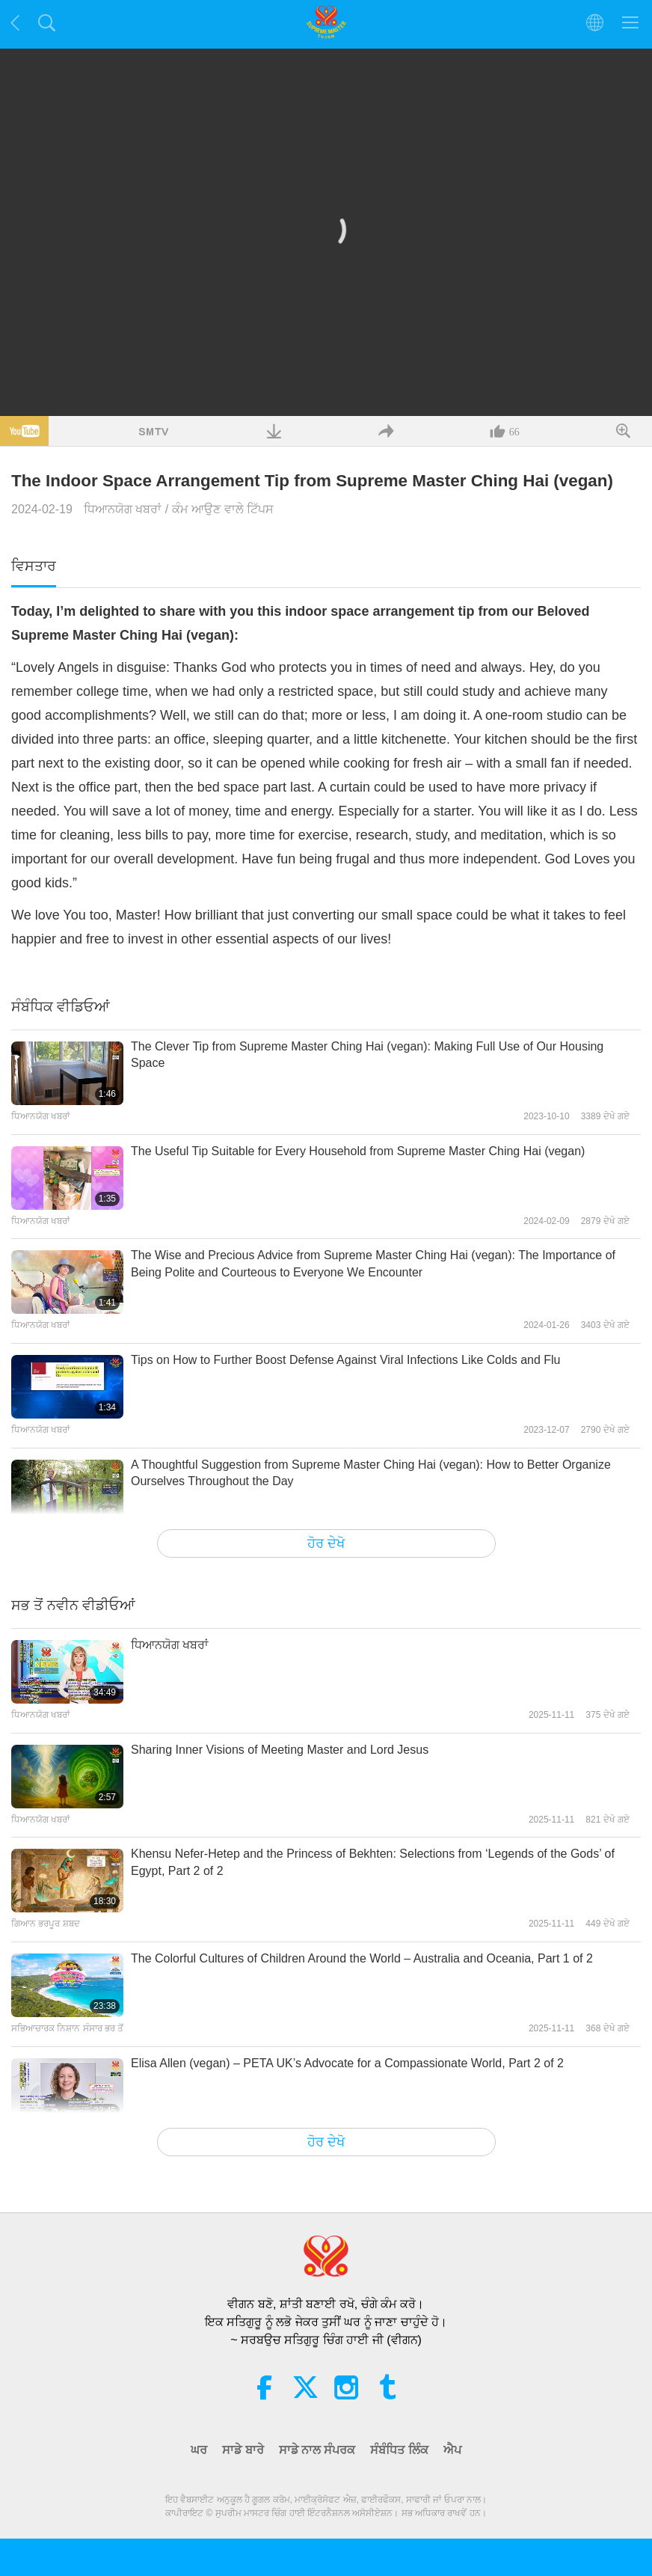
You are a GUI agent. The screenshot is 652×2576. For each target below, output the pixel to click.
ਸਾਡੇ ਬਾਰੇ (242, 2450)
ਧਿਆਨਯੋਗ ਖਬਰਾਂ (123, 509)
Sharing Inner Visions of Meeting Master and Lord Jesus (279, 1749)
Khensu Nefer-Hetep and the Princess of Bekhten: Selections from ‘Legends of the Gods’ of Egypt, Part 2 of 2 (373, 1861)
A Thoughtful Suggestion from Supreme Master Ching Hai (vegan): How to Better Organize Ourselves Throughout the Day (371, 1472)
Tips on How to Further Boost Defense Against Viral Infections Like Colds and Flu (346, 1359)
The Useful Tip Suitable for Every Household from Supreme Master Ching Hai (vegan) (358, 1151)
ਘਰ (199, 2450)
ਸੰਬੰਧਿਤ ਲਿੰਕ (399, 2450)
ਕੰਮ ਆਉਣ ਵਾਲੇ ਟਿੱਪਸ (223, 509)
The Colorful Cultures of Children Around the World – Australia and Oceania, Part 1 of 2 (362, 1958)
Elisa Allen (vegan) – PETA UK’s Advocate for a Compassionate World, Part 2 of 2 (347, 2063)
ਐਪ (452, 2450)
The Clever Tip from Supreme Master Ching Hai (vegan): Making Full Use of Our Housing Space (367, 1054)
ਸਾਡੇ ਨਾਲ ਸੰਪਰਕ (317, 2450)
